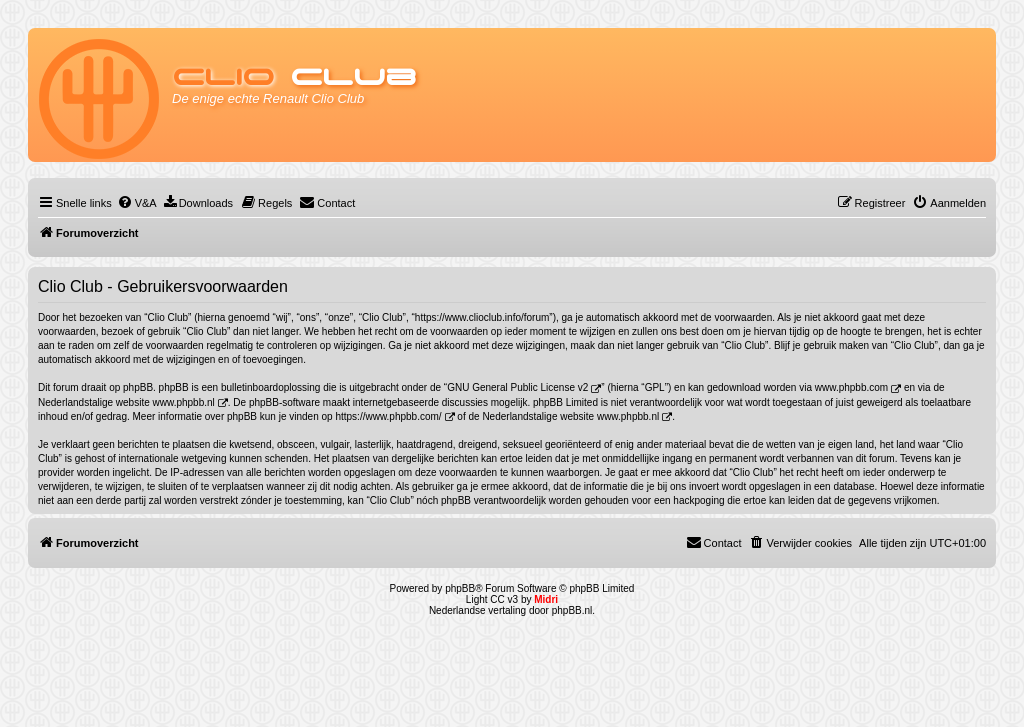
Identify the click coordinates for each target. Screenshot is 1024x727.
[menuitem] (137, 203)
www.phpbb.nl (184, 402)
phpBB (460, 588)
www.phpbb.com (851, 387)
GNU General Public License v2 (517, 387)
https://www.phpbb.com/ (388, 416)
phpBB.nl (572, 610)
